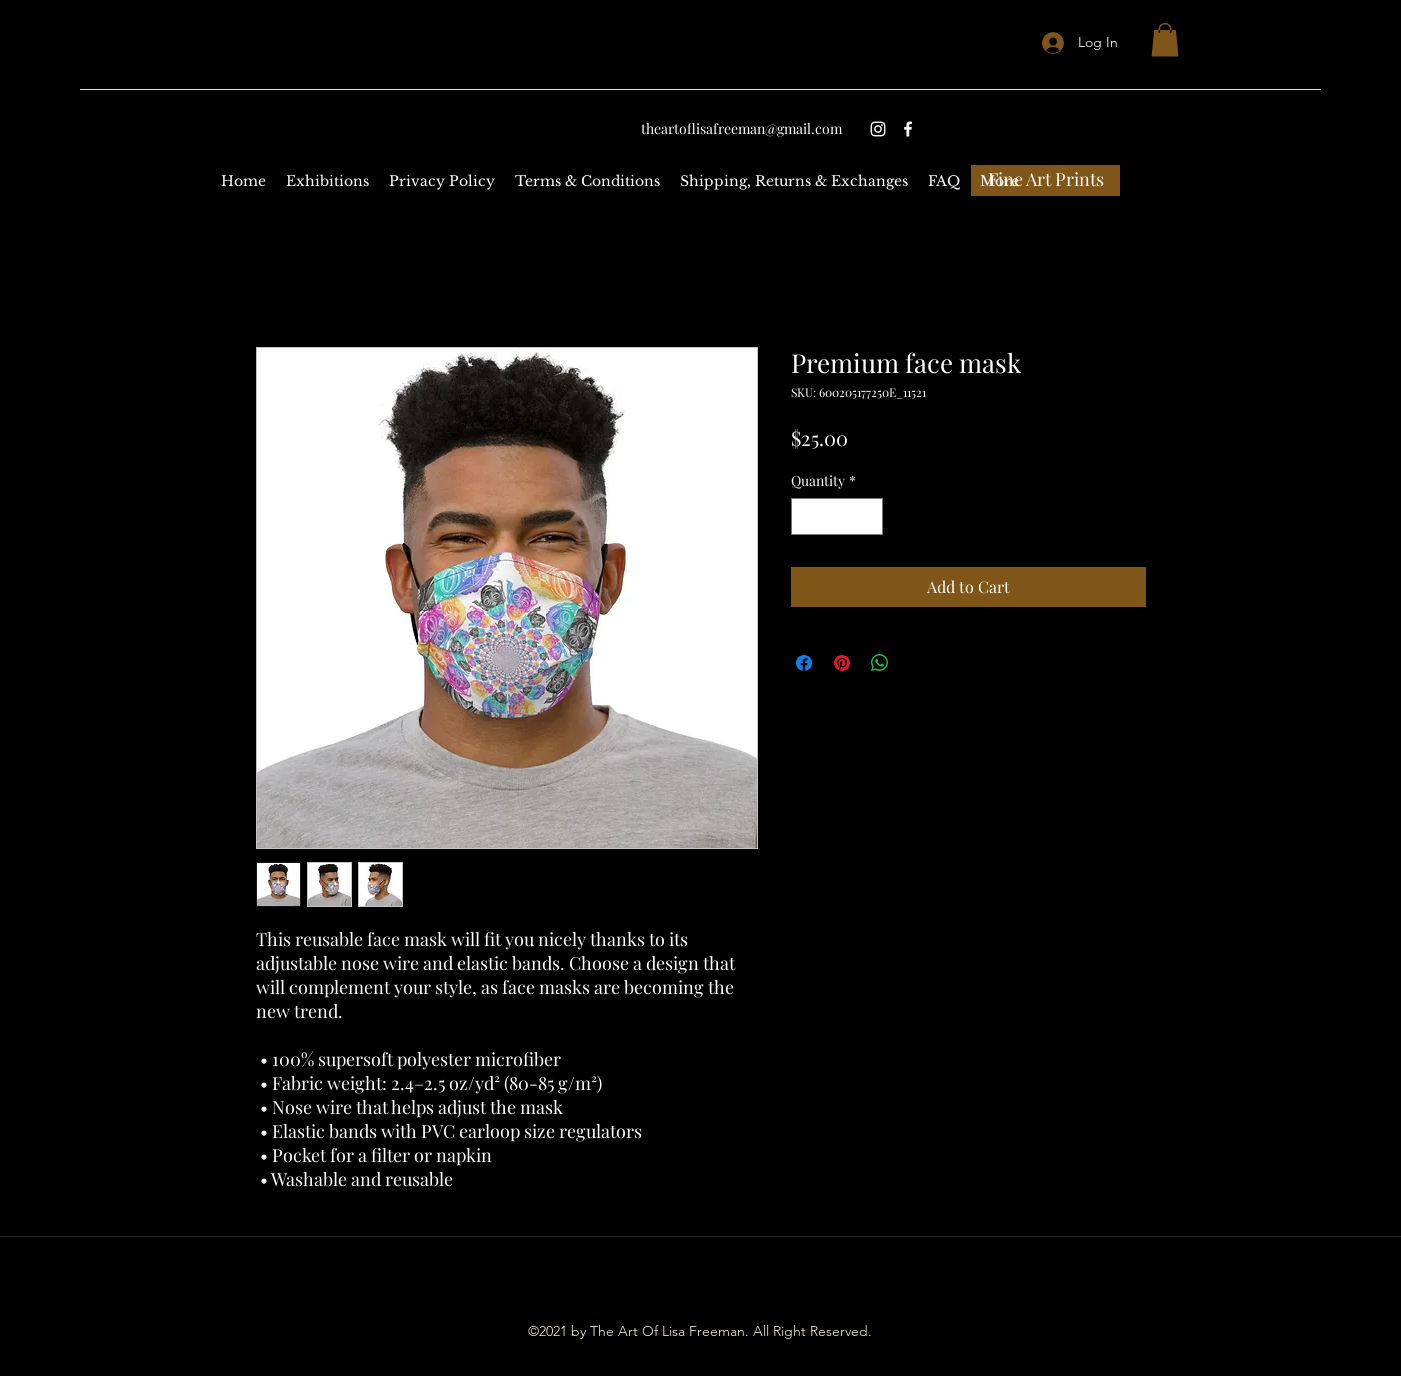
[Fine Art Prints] (1045, 180)
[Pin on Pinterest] (842, 663)
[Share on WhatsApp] (880, 663)
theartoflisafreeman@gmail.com (741, 128)
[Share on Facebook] (804, 663)
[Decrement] (806, 516)
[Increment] (867, 516)
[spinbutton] (837, 516)
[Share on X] (918, 663)
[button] (1165, 39)
